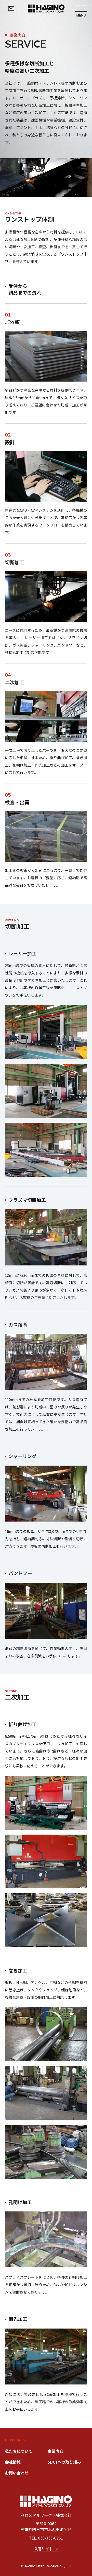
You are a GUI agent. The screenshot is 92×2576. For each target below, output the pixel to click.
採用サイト (43, 2549)
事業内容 (55, 2451)
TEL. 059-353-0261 (46, 2538)
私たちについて (18, 2451)
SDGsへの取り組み (64, 2462)
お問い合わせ (16, 2473)
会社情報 (13, 2462)
